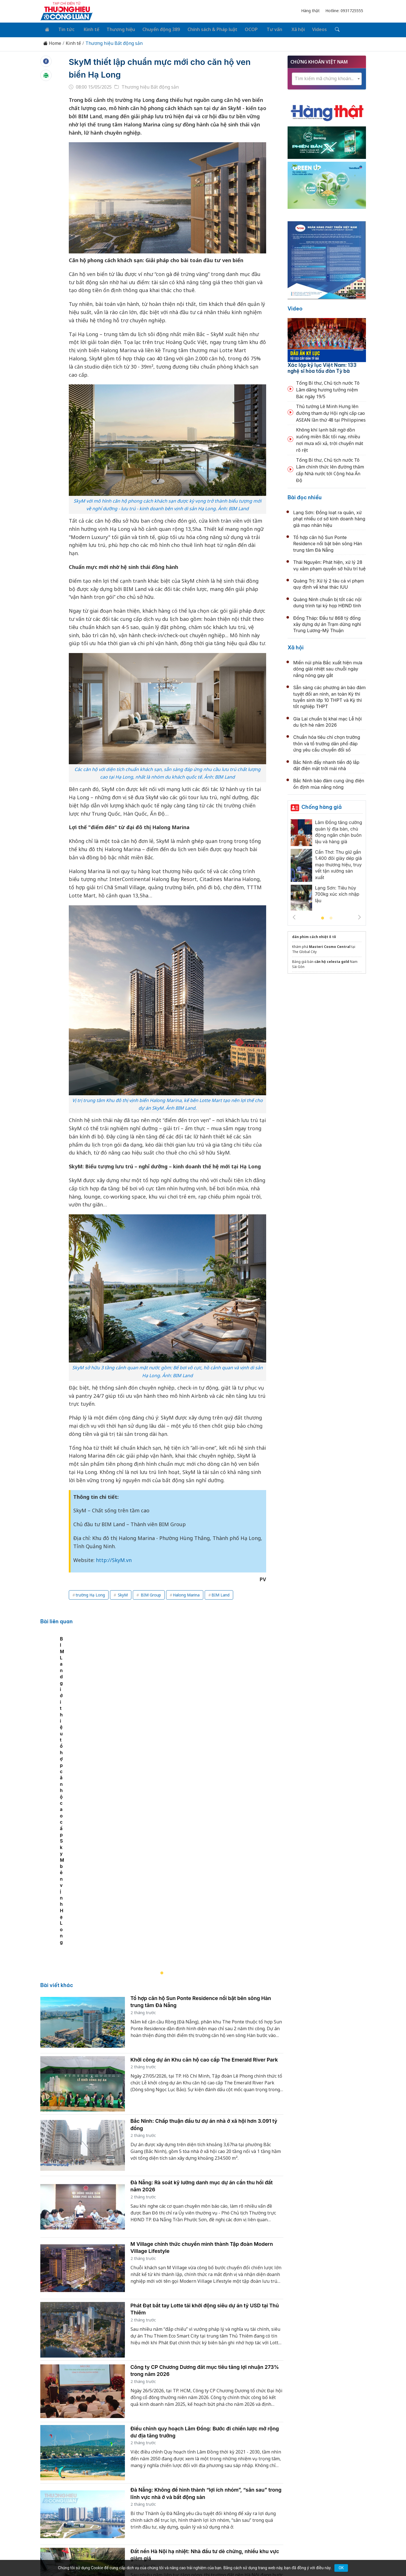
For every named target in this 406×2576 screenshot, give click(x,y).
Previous (294, 916)
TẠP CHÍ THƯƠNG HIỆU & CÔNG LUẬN (200, 2557)
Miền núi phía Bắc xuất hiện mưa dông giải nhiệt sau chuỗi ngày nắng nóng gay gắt (327, 667)
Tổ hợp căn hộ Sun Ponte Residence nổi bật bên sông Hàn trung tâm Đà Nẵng (327, 542)
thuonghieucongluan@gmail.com (164, 2509)
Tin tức (64, 29)
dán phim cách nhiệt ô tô (314, 935)
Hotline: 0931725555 (344, 10)
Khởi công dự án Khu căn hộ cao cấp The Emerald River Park (204, 1906)
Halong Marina (186, 1593)
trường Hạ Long (90, 1593)
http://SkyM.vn (114, 1558)
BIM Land (220, 1593)
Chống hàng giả (321, 806)
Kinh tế (87, 29)
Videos (306, 29)
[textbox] (326, 77)
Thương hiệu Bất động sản (114, 42)
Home (52, 42)
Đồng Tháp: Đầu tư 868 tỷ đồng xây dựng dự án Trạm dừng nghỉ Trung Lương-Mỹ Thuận (327, 623)
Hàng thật (310, 10)
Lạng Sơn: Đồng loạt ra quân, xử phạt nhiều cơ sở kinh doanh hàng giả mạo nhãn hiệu (329, 517)
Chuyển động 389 (155, 29)
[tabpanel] (165, 1724)
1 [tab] (322, 917)
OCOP (243, 29)
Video (295, 307)
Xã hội (286, 29)
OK (341, 2568)
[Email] (66, 2518)
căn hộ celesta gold (331, 960)
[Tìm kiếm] (323, 29)
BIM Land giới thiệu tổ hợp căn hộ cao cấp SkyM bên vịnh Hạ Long (117, 1788)
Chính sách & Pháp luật (205, 29)
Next (359, 916)
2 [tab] (331, 917)
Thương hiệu (115, 29)
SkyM (122, 1593)
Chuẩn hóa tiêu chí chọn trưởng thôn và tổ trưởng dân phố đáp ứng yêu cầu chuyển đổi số (326, 742)
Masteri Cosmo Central (329, 945)
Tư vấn (264, 29)
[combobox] (327, 77)
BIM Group (150, 1593)
